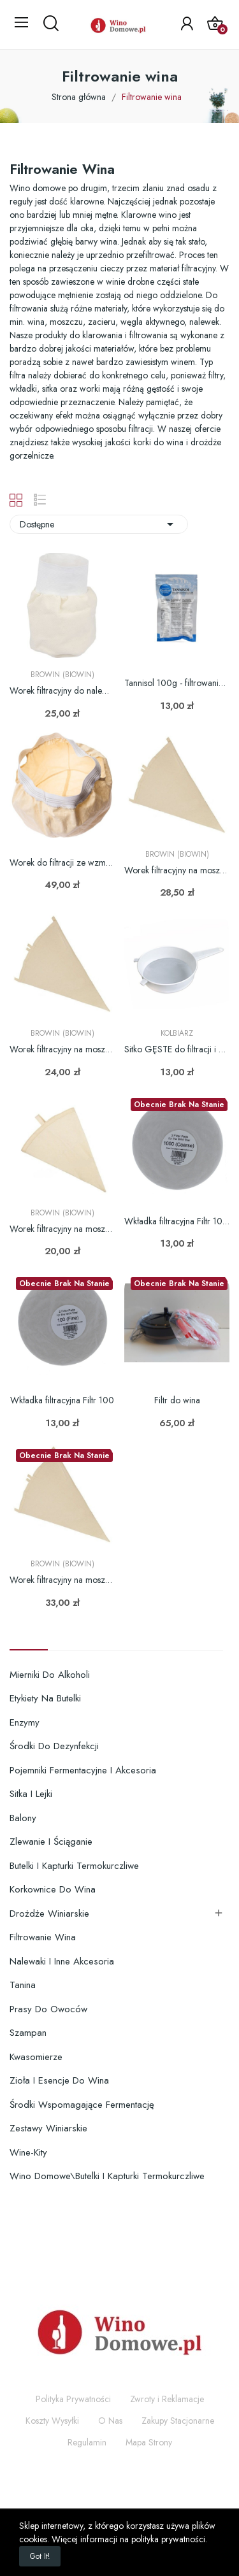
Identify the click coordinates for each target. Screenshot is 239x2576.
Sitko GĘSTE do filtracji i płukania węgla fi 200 (176, 1049)
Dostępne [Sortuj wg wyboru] (99, 524)
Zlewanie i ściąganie (51, 1842)
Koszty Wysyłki (52, 2420)
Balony (23, 1818)
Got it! (40, 2556)
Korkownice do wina (53, 1889)
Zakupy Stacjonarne (177, 2420)
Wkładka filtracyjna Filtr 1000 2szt (176, 1221)
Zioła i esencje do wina (59, 2080)
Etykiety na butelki (45, 1698)
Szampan (28, 2033)
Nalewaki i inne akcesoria (62, 1961)
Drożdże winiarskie (49, 1914)
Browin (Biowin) (62, 674)
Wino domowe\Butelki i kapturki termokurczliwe (107, 2176)
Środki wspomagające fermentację (82, 2105)
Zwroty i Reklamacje (167, 2399)
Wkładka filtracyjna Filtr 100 (62, 1400)
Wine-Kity (28, 2152)
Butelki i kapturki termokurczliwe (74, 1866)
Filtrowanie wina (43, 1937)
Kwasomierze (36, 2057)
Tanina (23, 1985)
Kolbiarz (177, 1033)
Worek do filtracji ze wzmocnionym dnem (62, 863)
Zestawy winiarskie (48, 2128)
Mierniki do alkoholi (50, 1675)
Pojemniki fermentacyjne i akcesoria (83, 1770)
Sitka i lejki (31, 1794)
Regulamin (87, 2442)
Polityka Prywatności (73, 2399)
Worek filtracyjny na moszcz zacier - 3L (62, 1229)
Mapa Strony (149, 2442)
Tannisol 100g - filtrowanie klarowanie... (176, 683)
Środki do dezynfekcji (54, 1746)
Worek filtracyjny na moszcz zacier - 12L (176, 870)
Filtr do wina (177, 1400)
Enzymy (25, 1722)
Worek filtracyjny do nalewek (62, 691)
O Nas (110, 2420)
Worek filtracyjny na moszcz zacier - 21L (62, 1580)
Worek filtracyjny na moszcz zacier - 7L (62, 1049)
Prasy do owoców (48, 2009)
